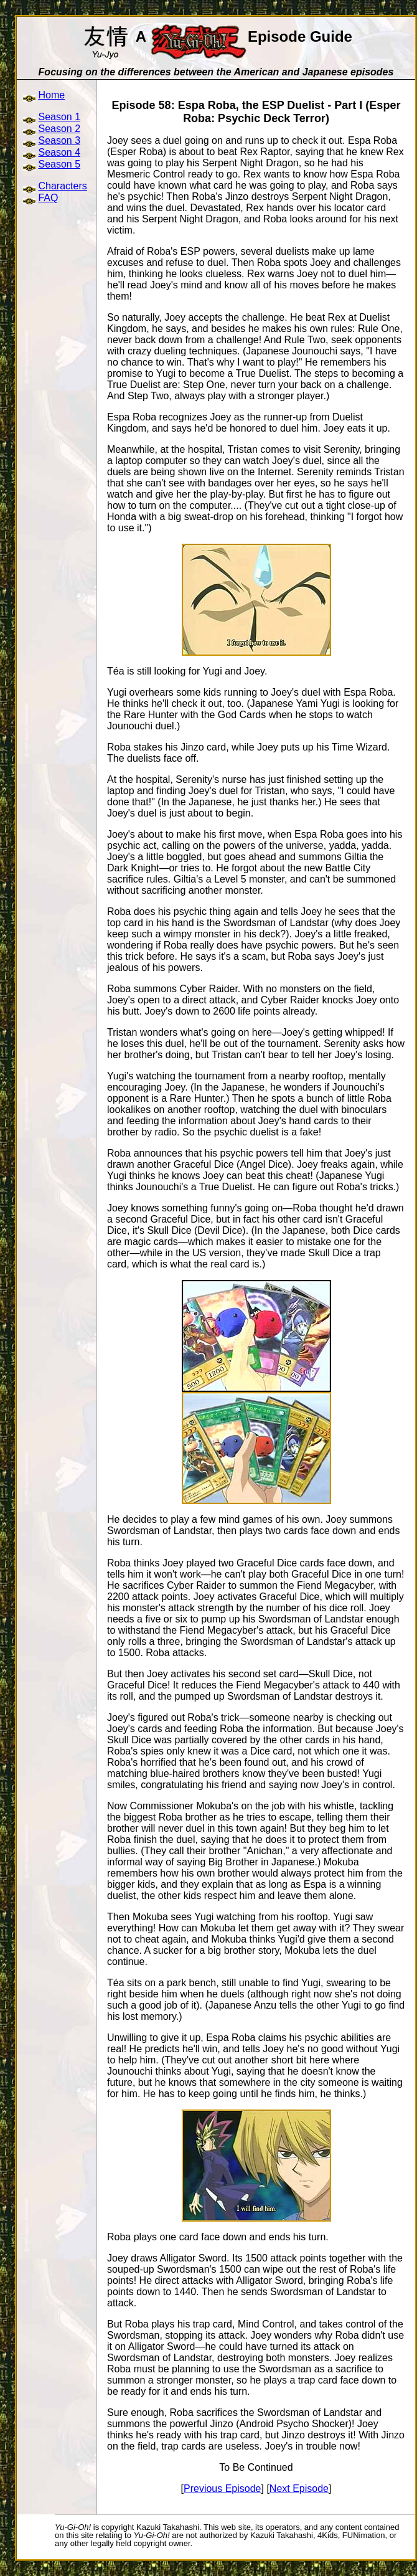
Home (51, 95)
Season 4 (59, 152)
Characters (62, 186)
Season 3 (59, 140)
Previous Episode (222, 2488)
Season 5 (59, 164)
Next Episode (299, 2488)
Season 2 (59, 128)
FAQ (48, 197)
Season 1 (59, 116)
